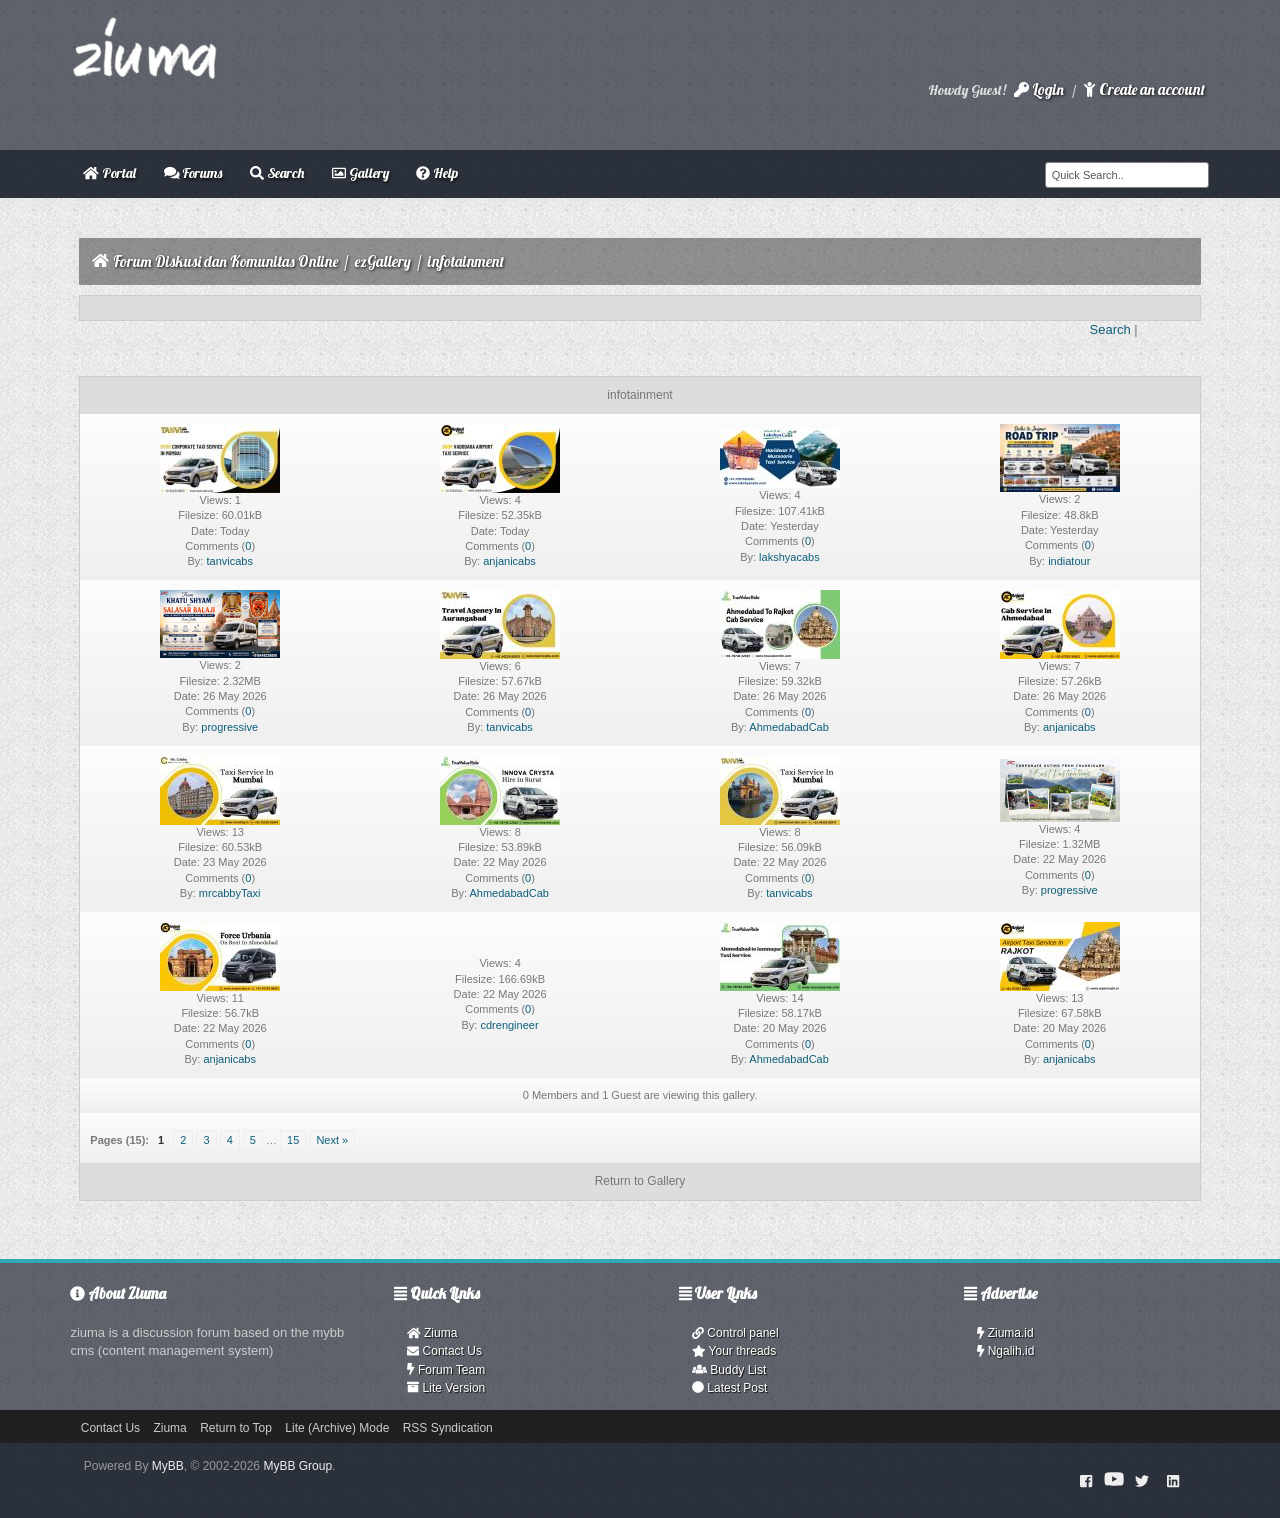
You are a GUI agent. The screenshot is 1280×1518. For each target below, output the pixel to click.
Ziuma (432, 1333)
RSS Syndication (448, 1428)
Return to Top (236, 1428)
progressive (229, 727)
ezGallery (383, 261)
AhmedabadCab (789, 727)
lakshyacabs (789, 557)
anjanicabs (509, 561)
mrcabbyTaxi (230, 893)
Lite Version (446, 1388)
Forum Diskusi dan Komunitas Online (225, 261)
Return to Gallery (640, 1181)
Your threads (734, 1351)
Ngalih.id (1006, 1351)
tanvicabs (229, 561)
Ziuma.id (1005, 1333)
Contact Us (444, 1351)
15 (293, 1140)
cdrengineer (509, 1025)
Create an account (1144, 89)
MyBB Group (297, 1466)
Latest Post (729, 1388)
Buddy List (729, 1370)
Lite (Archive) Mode (337, 1428)
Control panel (735, 1333)
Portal (109, 173)
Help (437, 173)
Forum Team (446, 1370)
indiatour (1069, 561)
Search (277, 173)
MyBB (168, 1466)
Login (1039, 89)
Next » (332, 1140)
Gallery (360, 173)
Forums (193, 173)
